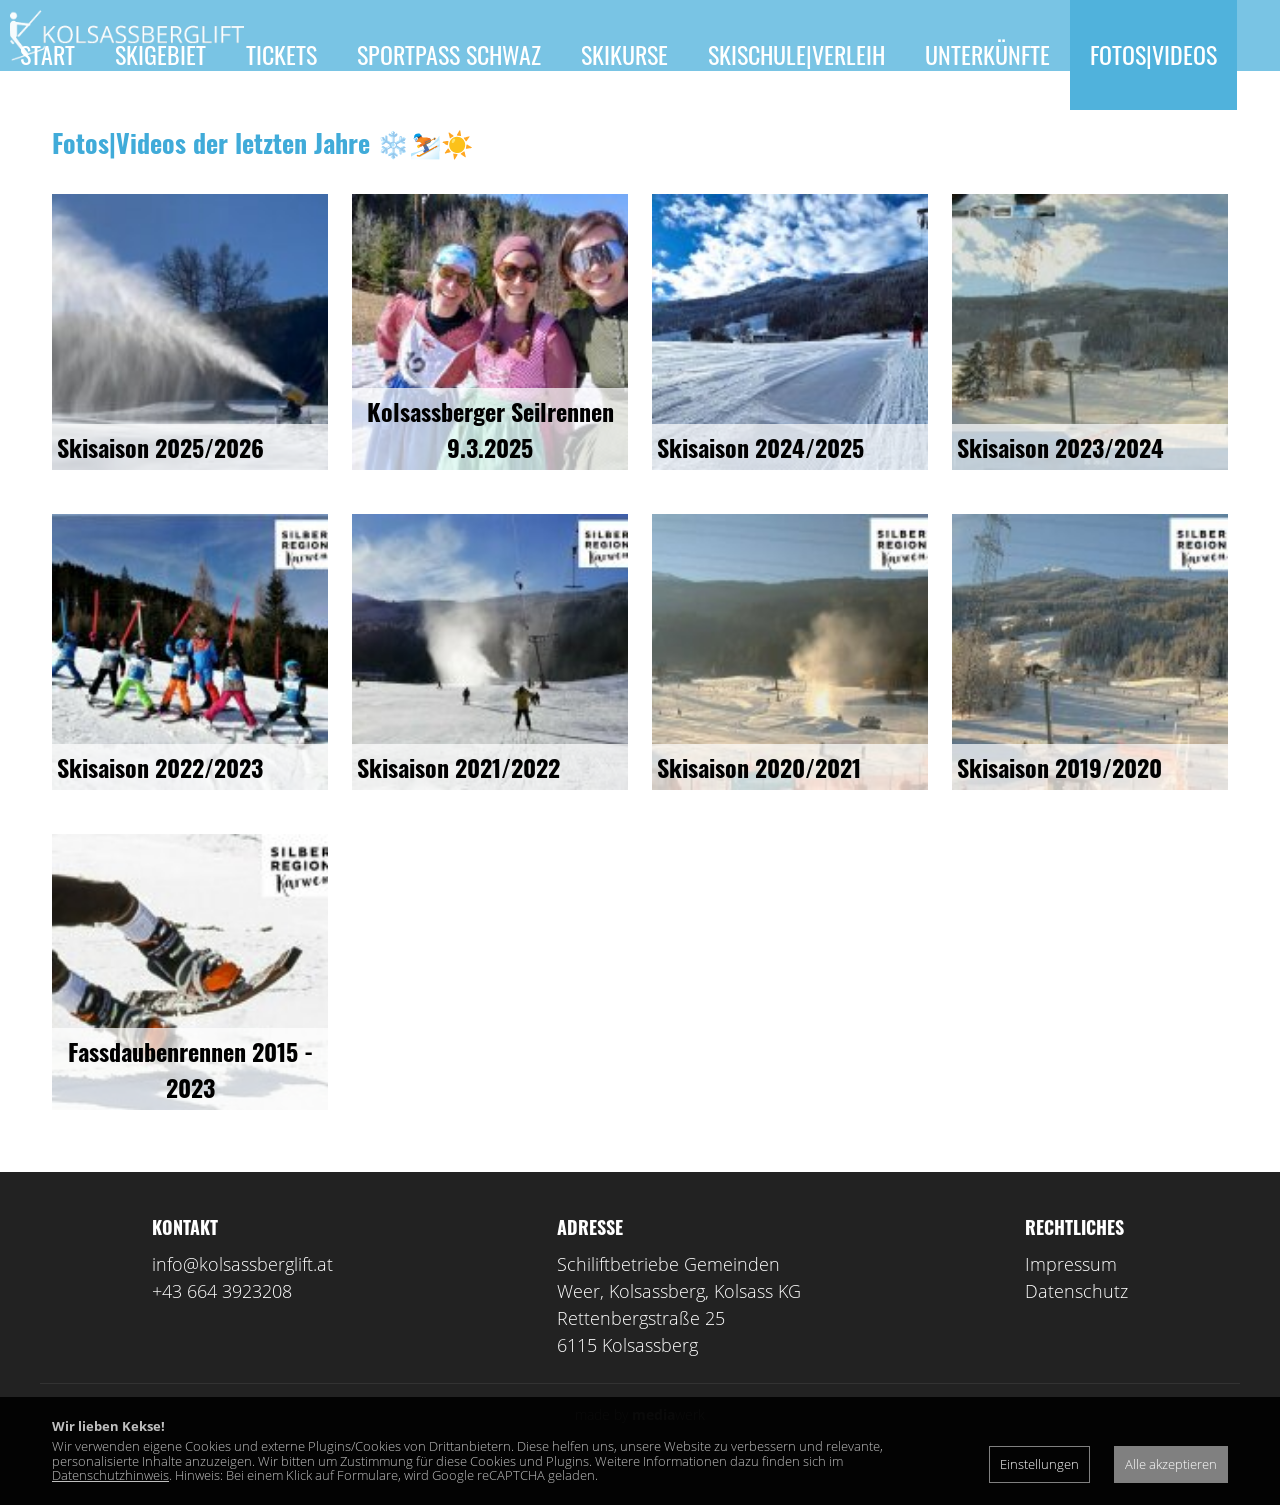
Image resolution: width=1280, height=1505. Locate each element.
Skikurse (624, 54)
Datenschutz (1076, 1320)
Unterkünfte (987, 54)
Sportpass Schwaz (449, 54)
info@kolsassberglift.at (242, 1293)
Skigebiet (160, 54)
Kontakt (61, 164)
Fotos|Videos (1153, 54)
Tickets (281, 54)
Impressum (1071, 1293)
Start (47, 54)
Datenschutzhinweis (110, 1475)
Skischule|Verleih (796, 54)
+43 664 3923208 (222, 1320)
